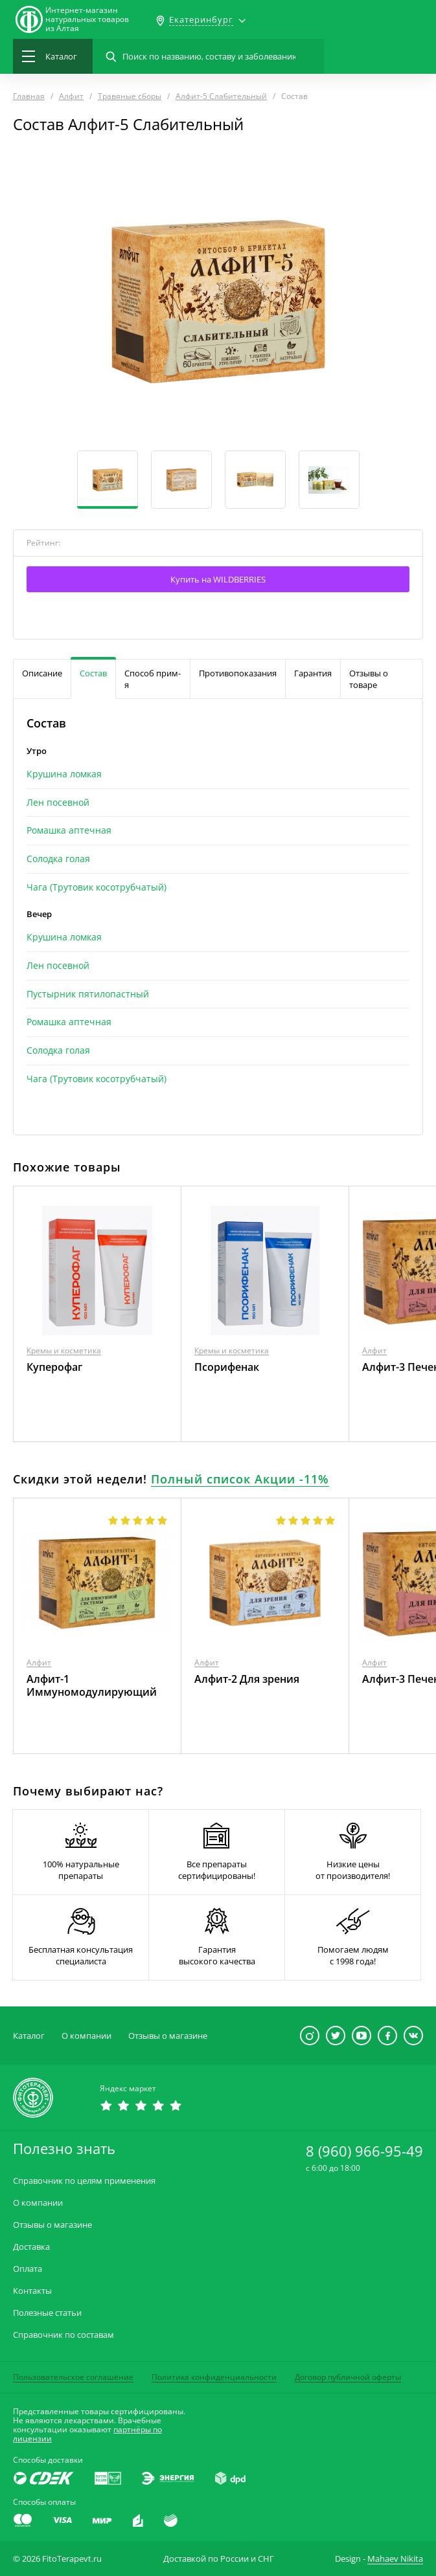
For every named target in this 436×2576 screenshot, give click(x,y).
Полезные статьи (47, 2312)
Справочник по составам (63, 2334)
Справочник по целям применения (84, 2180)
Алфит (374, 1350)
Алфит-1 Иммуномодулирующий (92, 1685)
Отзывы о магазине (167, 2035)
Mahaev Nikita (395, 2558)
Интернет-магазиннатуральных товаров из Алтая (87, 19)
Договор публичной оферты (348, 2376)
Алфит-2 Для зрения (246, 1679)
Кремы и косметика (64, 1350)
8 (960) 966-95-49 (364, 2151)
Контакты (32, 2290)
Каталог (29, 2035)
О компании (86, 2035)
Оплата (27, 2268)
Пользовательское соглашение (73, 2376)
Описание (42, 673)
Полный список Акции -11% (240, 1479)
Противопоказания (238, 673)
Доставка (31, 2246)
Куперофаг (54, 1367)
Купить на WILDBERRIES (218, 579)
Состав (93, 673)
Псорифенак (226, 1367)
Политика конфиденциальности (214, 2376)
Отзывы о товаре (368, 679)
